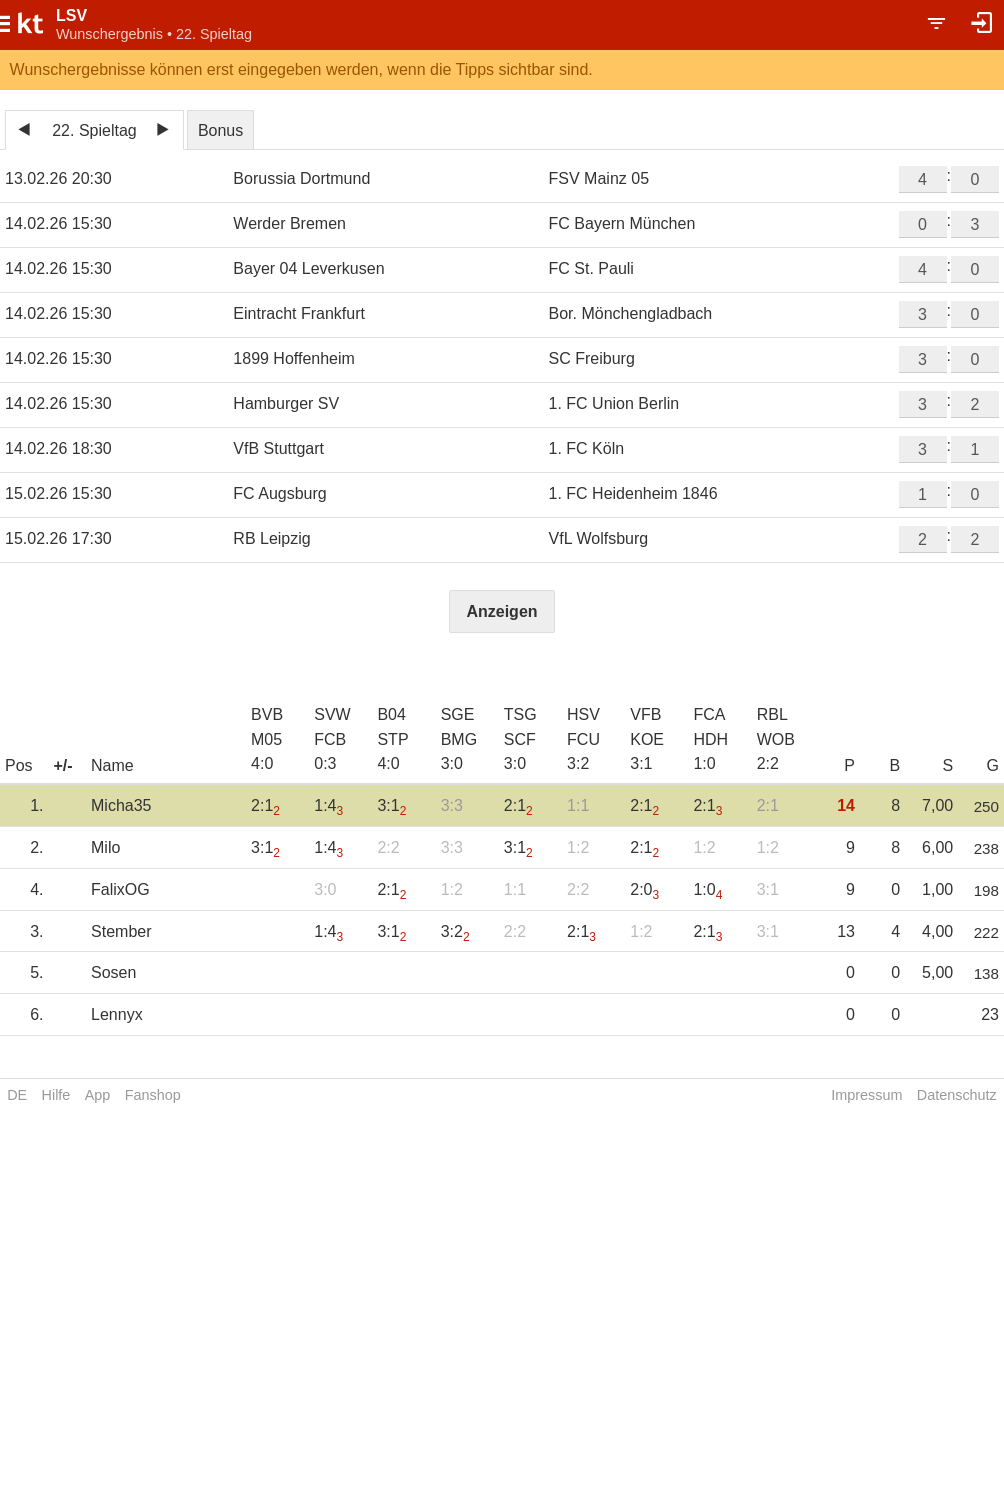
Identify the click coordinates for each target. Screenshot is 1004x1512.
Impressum (866, 1095)
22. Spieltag (94, 130)
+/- (62, 765)
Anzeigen (501, 611)
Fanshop (153, 1095)
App (98, 1095)
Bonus (220, 130)
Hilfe (56, 1095)
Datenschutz (957, 1095)
